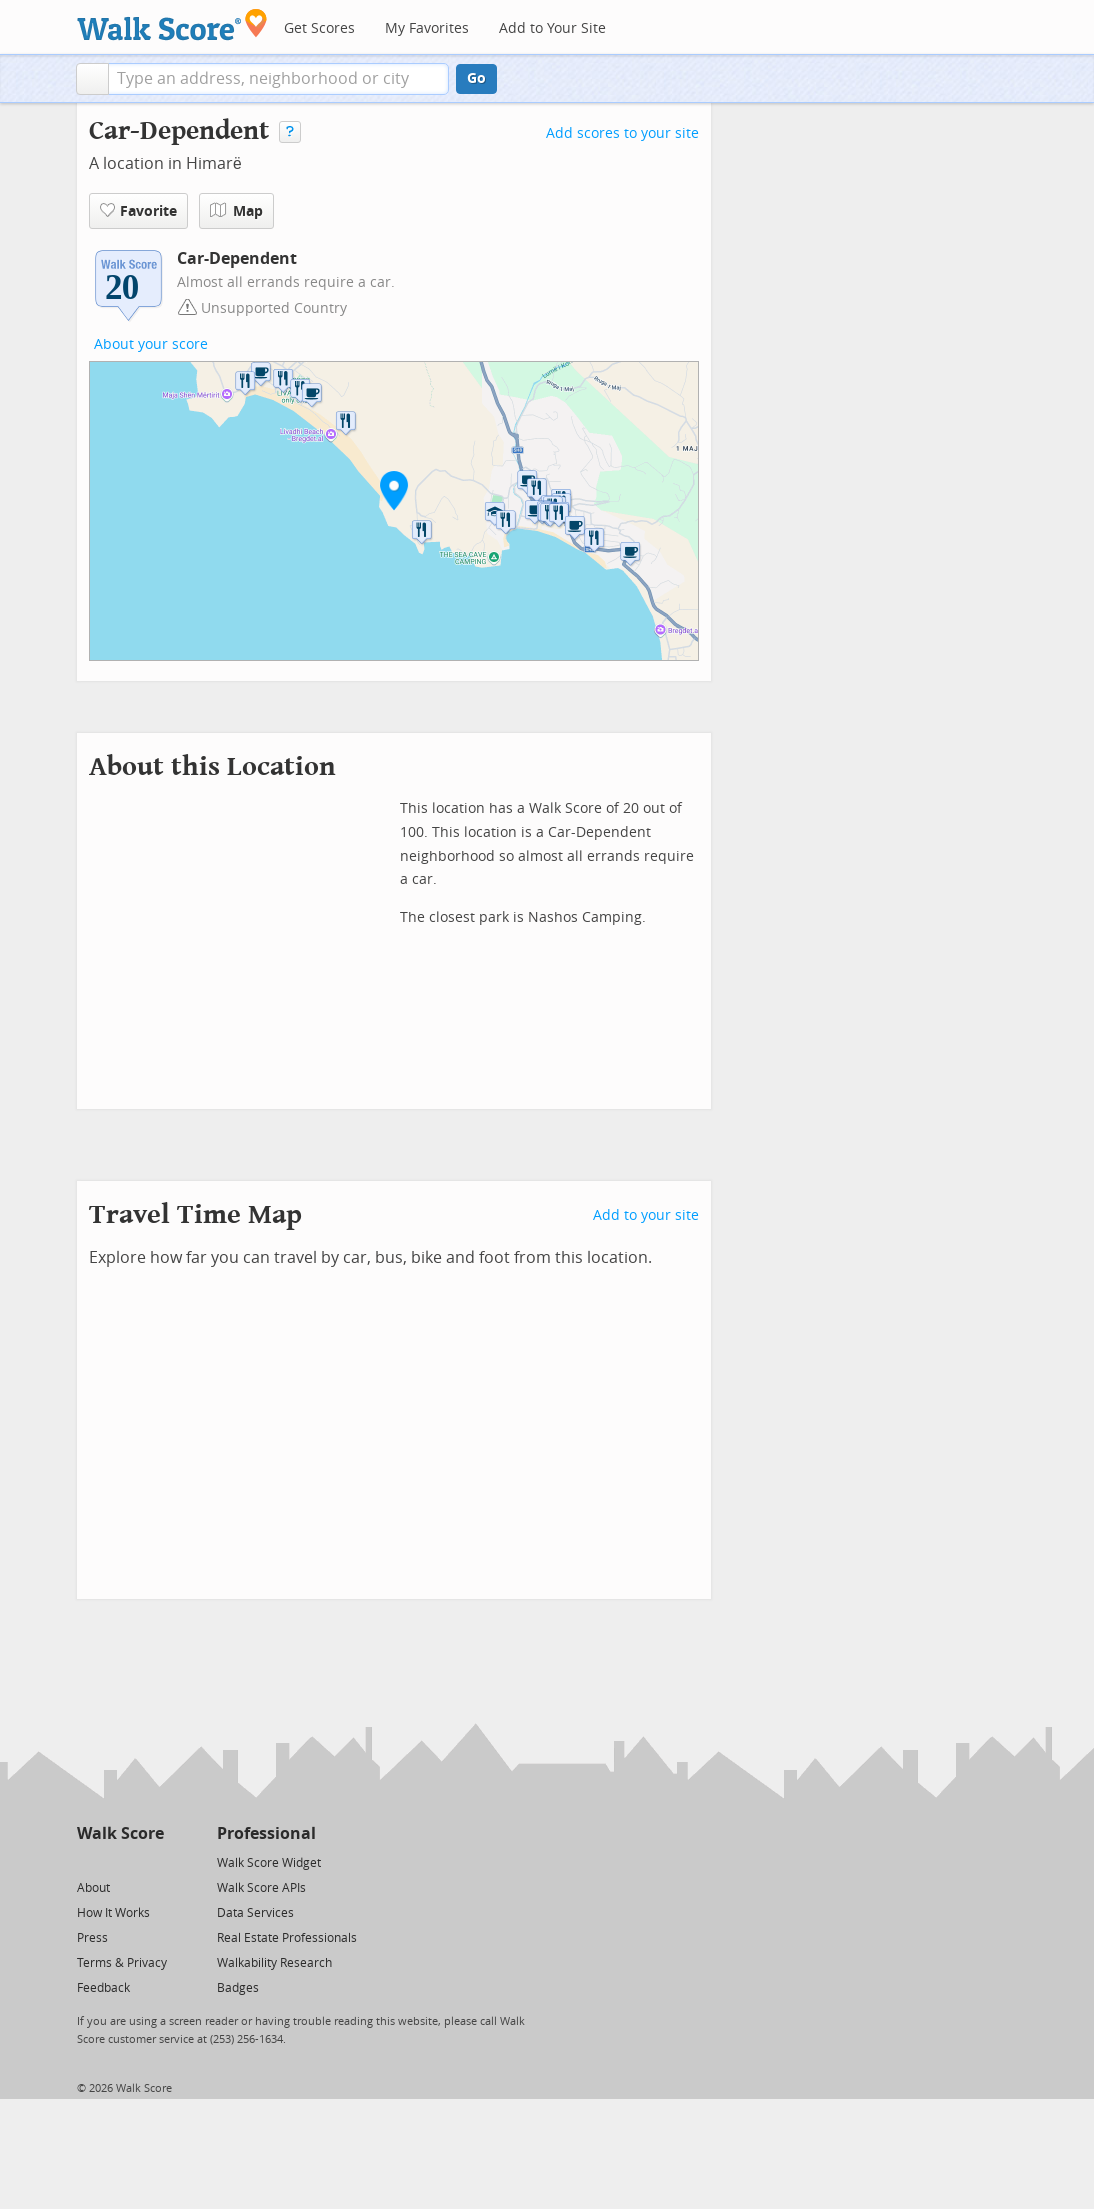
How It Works (113, 1913)
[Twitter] (88, 1861)
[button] (92, 79)
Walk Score (120, 1833)
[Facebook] (119, 1861)
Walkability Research (274, 1963)
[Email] (150, 1861)
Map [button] (236, 211)
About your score (151, 344)
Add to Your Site (552, 28)
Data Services (255, 1913)
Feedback (103, 1988)
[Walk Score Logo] (172, 24)
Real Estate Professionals (287, 1938)
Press (92, 1938)
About (93, 1888)
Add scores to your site (622, 133)
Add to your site (646, 1215)
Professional (266, 1833)
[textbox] (278, 79)
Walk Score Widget (269, 1863)
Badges (238, 1988)
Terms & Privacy (122, 1963)
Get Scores (319, 28)
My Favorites (427, 28)
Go (476, 78)
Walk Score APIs (261, 1888)
